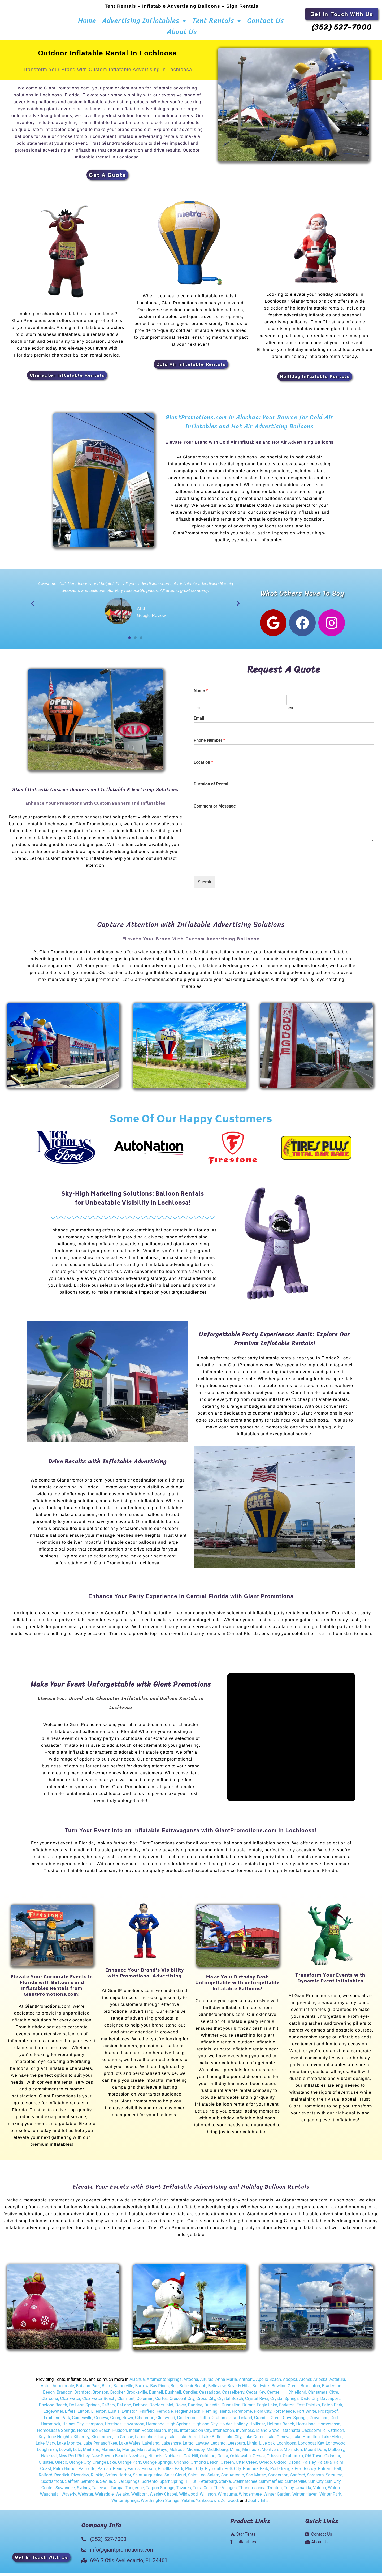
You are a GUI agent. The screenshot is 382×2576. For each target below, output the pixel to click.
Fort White (306, 2416)
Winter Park (330, 2499)
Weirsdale (104, 2499)
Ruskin (97, 2480)
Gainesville (82, 2422)
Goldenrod (187, 2422)
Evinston (129, 2416)
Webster (85, 2499)
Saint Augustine (148, 2480)
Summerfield (271, 2486)
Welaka (122, 2499)
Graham (219, 2422)
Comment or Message (215, 811)
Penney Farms (126, 2473)
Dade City (309, 2403)
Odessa (274, 2461)
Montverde (272, 2454)
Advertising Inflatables (144, 20)
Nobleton (173, 2461)
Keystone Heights (55, 2442)
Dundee (195, 2410)
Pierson (148, 2473)
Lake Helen (332, 2442)
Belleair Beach (192, 2391)
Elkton (83, 2416)
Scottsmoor (52, 2486)
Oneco (61, 2467)
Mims (235, 2454)
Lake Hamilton (306, 2442)
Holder (225, 2429)
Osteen (227, 2467)
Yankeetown (207, 2505)
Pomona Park (255, 2473)
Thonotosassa (252, 2493)
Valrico (319, 2493)
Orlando (181, 2467)
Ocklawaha (240, 2461)
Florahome (242, 2416)
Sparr (164, 2486)
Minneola (251, 2454)
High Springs (179, 2429)
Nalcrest (49, 2461)
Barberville (123, 2391)
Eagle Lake (267, 2410)
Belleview (217, 2391)
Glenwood (165, 2422)
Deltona (140, 2410)
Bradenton (310, 2391)
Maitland (91, 2454)
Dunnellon (231, 2410)
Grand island (240, 2422)
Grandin (261, 2422)
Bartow (141, 2391)
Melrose (176, 2454)
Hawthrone (134, 2429)
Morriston (293, 2454)
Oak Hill (191, 2461)
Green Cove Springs (289, 2422)
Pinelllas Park (170, 2473)
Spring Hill (180, 2486)
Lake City (232, 2442)
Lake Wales (129, 2448)
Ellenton (98, 2416)
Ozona (294, 2467)
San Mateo (256, 2480)
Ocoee (258, 2461)
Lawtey (202, 2448)
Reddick (61, 2480)
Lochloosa (286, 2448)
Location (203, 767)
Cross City (205, 2403)
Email (199, 723)
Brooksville (137, 2397)
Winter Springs (125, 2505)
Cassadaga (209, 2397)
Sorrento (149, 2486)
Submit (204, 887)
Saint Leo (196, 2480)
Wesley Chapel (163, 2499)
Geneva (101, 2422)
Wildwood (188, 2499)
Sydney (83, 2493)
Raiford (45, 2480)
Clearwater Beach (98, 2403)
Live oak (267, 2448)
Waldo (334, 2493)
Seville (106, 2486)
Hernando (155, 2429)
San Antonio (232, 2480)
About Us (182, 31)
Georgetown (121, 2422)
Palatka (325, 2467)
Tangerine (134, 2493)
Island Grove (267, 2435)
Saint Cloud (175, 2480)
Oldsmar (332, 2461)
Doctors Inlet (161, 2410)
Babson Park (88, 2391)
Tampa (117, 2493)
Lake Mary (45, 2448)
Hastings (113, 2429)
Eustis (114, 2416)
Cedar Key (255, 2397)
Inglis (173, 2435)
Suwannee (65, 2493)
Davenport (330, 2403)
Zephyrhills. (259, 2505)
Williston (208, 2499)
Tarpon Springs (160, 2493)
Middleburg (217, 2454)
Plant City (193, 2473)
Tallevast (100, 2493)
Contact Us (265, 20)
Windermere (250, 2499)
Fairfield (147, 2416)
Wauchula (49, 2499)
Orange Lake (104, 2467)
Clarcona (49, 2403)
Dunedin (212, 2410)
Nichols (155, 2461)
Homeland (306, 2429)
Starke (225, 2486)
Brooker (117, 2397)
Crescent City (182, 2403)
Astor (45, 2391)
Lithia (252, 2448)
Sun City (315, 2486)
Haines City (73, 2429)
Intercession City (195, 2435)
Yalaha (187, 2505)
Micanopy (195, 2454)
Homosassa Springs (56, 2435)
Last (289, 713)
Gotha (204, 2422)
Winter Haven (305, 2499)
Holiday (240, 2429)
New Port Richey (74, 2461)
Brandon (64, 2397)
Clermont (125, 2403)
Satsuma (334, 2480)
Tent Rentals (216, 20)
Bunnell (156, 2397)
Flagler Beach (188, 2416)
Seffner (72, 2486)
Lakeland (150, 2448)
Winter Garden (277, 2499)
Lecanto (217, 2448)
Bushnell (173, 2397)
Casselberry (233, 2397)
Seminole (89, 2486)
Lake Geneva (279, 2442)
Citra (333, 2397)
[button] (32, 609)
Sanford (297, 2480)
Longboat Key (311, 2448)
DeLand (124, 2410)
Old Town (313, 2461)
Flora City (262, 2416)
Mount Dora (315, 2454)
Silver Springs (127, 2486)
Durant (248, 2410)
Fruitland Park (57, 2422)
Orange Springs (157, 2467)
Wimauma (227, 2499)
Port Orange (281, 2473)
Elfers (70, 2416)
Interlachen (223, 2435)
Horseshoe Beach (94, 2435)
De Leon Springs (84, 2410)
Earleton (287, 2410)
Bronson (100, 2397)
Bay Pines (159, 2391)
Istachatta (291, 2435)
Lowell (65, 2454)
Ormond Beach (204, 2467)
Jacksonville (313, 2435)
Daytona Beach (53, 2410)
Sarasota (315, 2480)
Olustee (46, 2467)
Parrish (104, 2473)
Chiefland (297, 2397)
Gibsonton (144, 2422)
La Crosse (123, 2442)
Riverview (80, 2480)
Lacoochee (145, 2442)
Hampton (94, 2429)
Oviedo (265, 2467)
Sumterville (295, 2486)
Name (201, 695)
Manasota (110, 2454)
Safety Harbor (118, 2480)
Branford (82, 2397)
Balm (107, 2391)
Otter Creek (246, 2467)
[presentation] (234, 872)
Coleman (145, 2403)
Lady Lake (167, 2442)
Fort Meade (284, 2416)
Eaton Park (332, 2410)
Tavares (183, 2493)
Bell (174, 2391)
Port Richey (305, 2473)
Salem (213, 2480)
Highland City (205, 2429)
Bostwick (261, 2391)
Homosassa (329, 2429)
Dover (180, 2410)
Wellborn (139, 2499)
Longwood (336, 2448)
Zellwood (229, 2505)
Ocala (222, 2461)
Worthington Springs (160, 2505)
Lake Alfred (189, 2442)
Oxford (280, 2467)
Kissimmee (101, 2442)
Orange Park (129, 2467)
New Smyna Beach (108, 2461)
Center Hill (276, 2397)
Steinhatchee (245, 2486)
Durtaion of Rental (211, 789)
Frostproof (328, 2416)
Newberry (137, 2461)
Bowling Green (285, 2391)
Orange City (79, 2467)
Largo (188, 2448)
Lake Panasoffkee (100, 2448)
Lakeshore (171, 2448)
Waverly (69, 2499)
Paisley (309, 2467)
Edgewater (53, 2416)
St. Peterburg (204, 2486)
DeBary (108, 2410)
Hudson (119, 2435)
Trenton (274, 2493)
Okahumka (293, 2461)
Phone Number (209, 745)
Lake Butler (212, 2442)
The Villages (225, 2493)
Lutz (77, 2454)
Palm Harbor (65, 2473)
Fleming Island (215, 2416)
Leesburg (236, 2448)
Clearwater (70, 2403)
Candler (190, 2397)
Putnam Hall (329, 2473)
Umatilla (303, 2493)
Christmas (317, 2397)
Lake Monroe (69, 2448)
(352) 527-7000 (341, 26)
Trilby (289, 2493)
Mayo (162, 2454)
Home (87, 20)
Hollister (257, 2429)
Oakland (207, 2461)
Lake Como (253, 2442)
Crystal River (256, 2403)
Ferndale (165, 2416)
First (197, 713)
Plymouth (214, 2473)
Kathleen (336, 2435)
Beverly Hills (238, 2391)
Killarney (81, 2442)
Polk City (233, 2473)
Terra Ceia (202, 2493)
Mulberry (336, 2454)
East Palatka (308, 2410)
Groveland (319, 2422)
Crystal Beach (230, 2403)
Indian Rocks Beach (147, 2435)
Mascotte (146, 2454)
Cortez (161, 2403)
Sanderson (278, 2480)
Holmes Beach (280, 2429)
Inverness (245, 2435)
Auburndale (63, 2391)
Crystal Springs (284, 2403)
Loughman (47, 2454)
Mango (129, 2454)
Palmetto (87, 2473)
